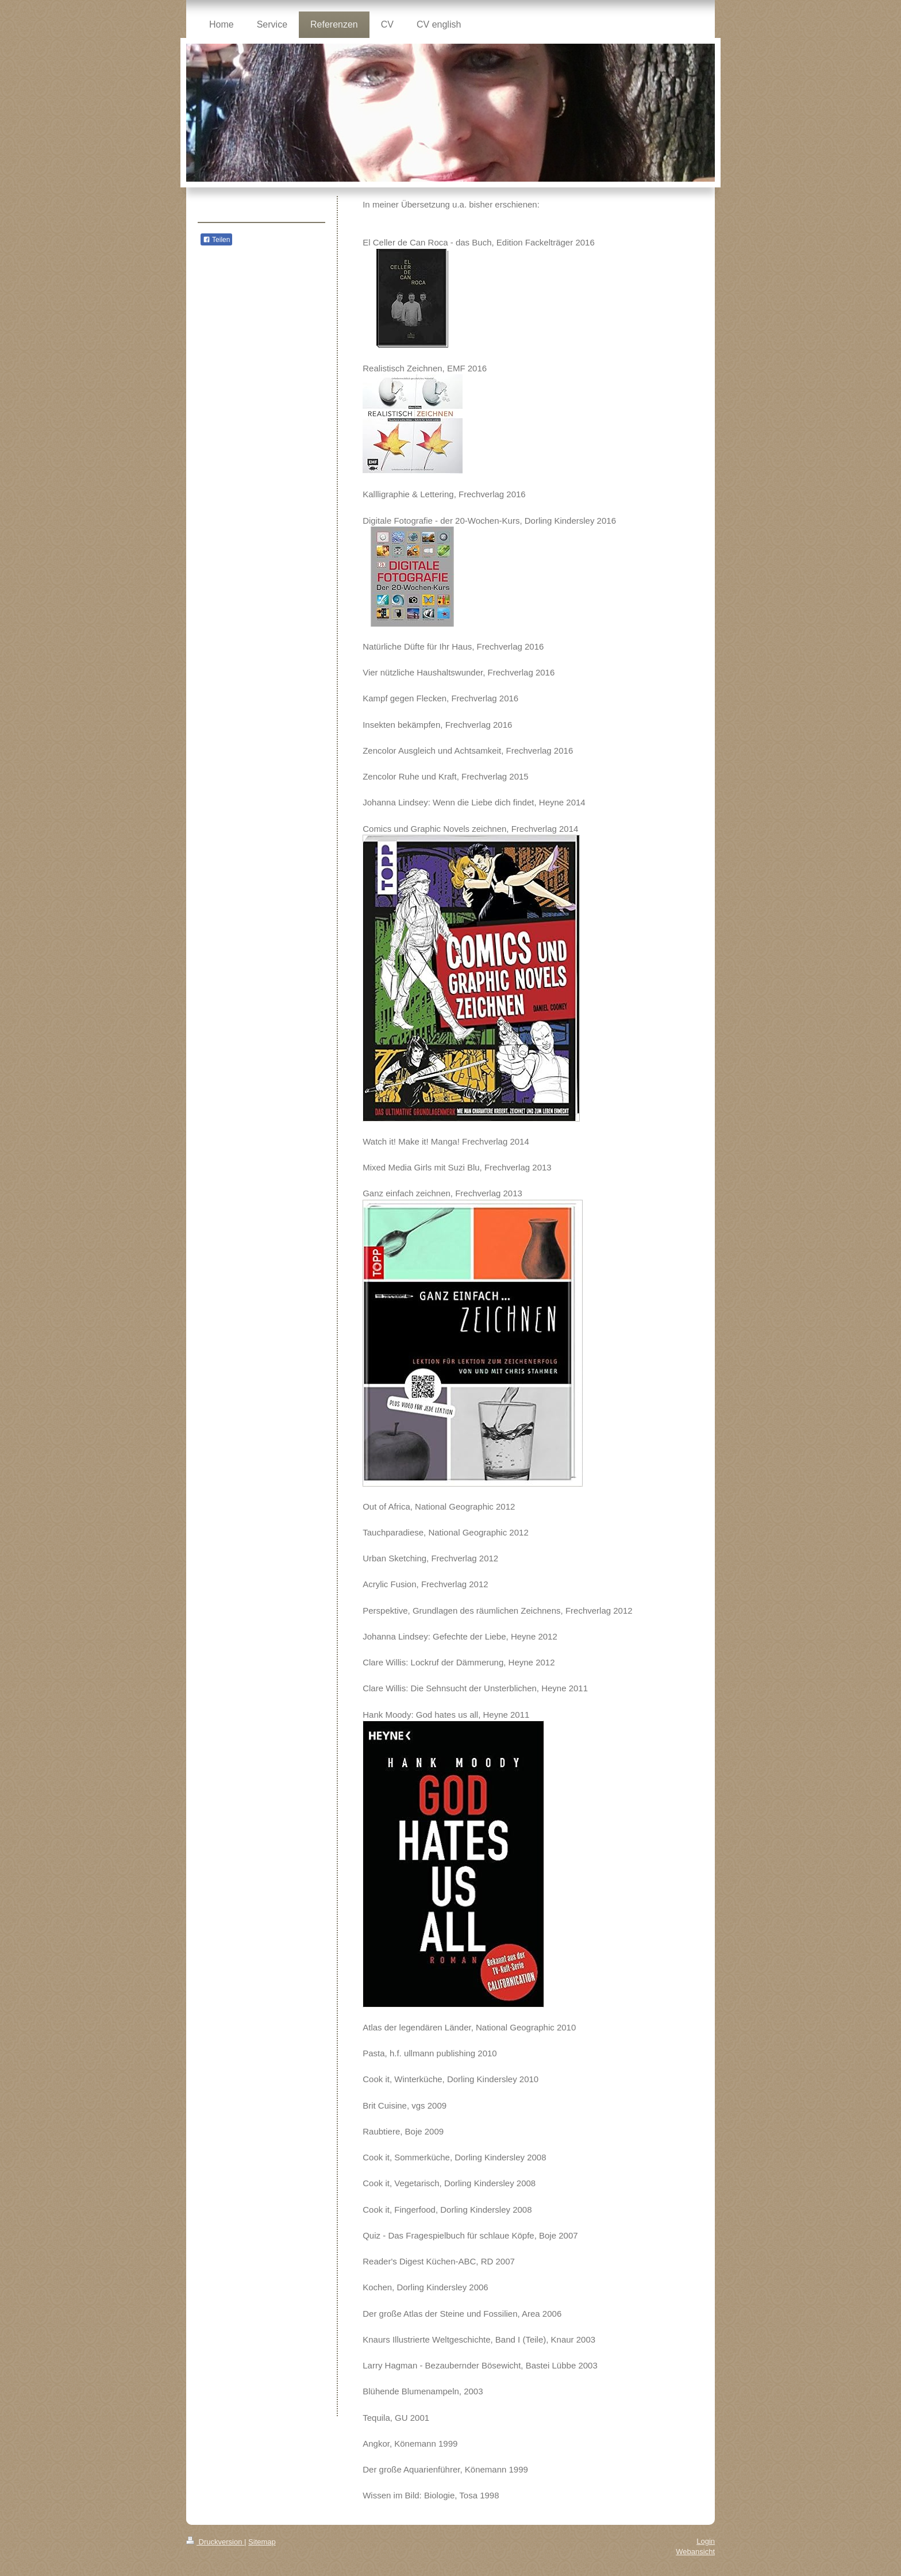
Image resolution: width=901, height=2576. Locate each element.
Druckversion (215, 2541)
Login (705, 2541)
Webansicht (695, 2551)
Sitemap (262, 2541)
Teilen (216, 240)
